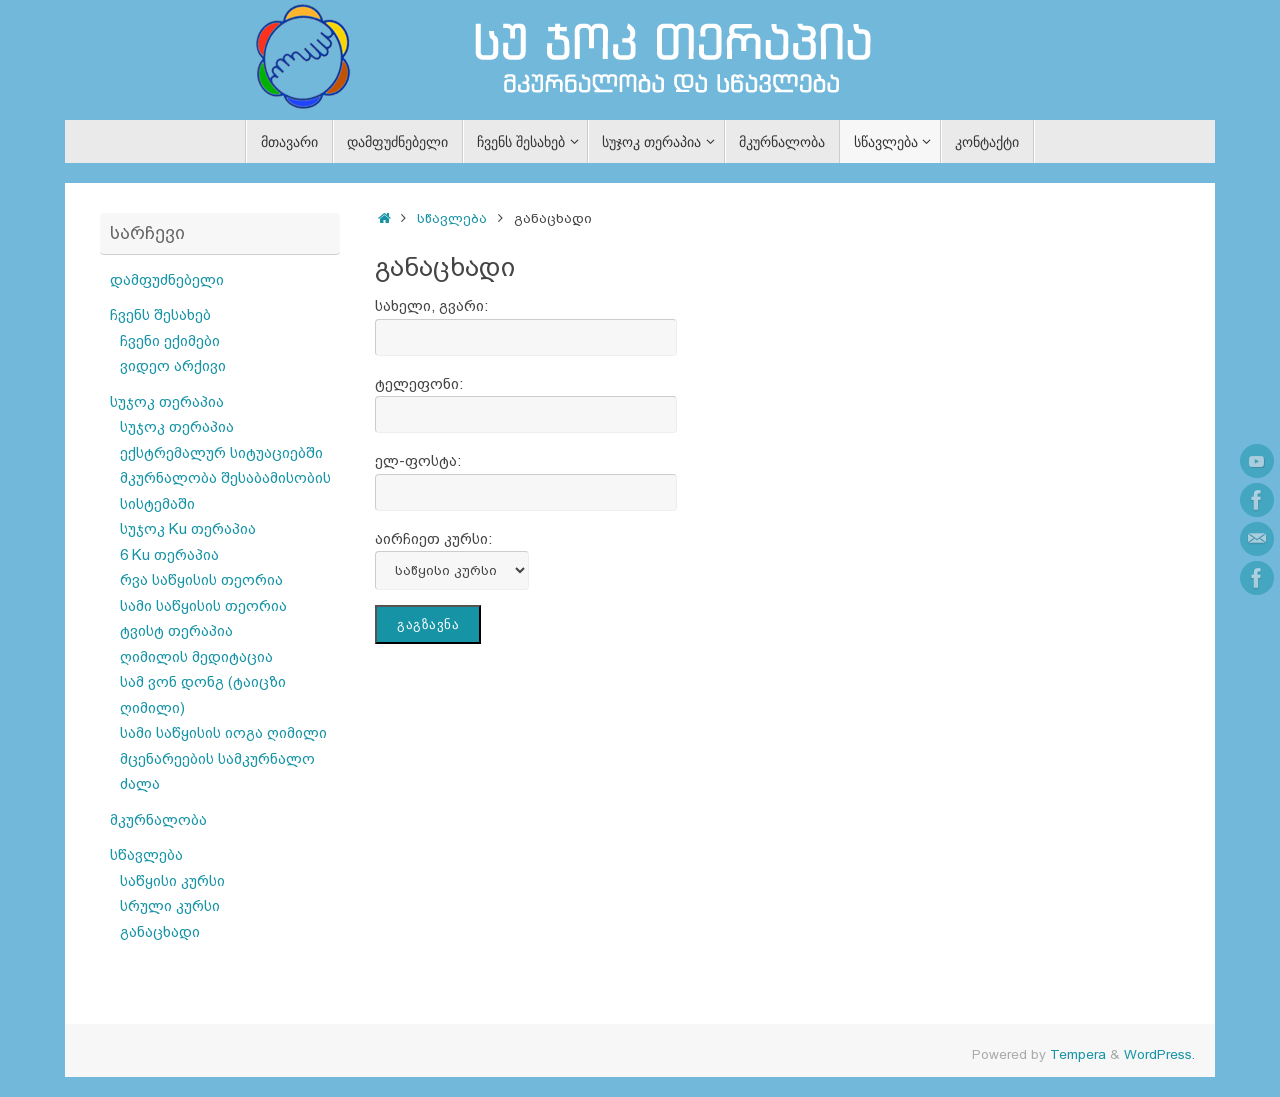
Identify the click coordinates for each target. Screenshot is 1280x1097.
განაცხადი (160, 931)
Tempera (1078, 1054)
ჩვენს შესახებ (160, 314)
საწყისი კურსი (172, 880)
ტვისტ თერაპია (176, 630)
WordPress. (1159, 1054)
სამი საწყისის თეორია (203, 605)
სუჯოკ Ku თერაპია (188, 528)
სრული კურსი (170, 905)
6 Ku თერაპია (169, 554)
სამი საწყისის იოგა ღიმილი (223, 732)
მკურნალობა (158, 819)
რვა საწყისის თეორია (201, 579)
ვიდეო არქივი (173, 365)
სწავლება (452, 218)
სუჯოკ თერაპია (167, 401)
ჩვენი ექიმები (170, 340)
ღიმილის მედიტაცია (196, 656)
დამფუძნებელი (167, 279)
